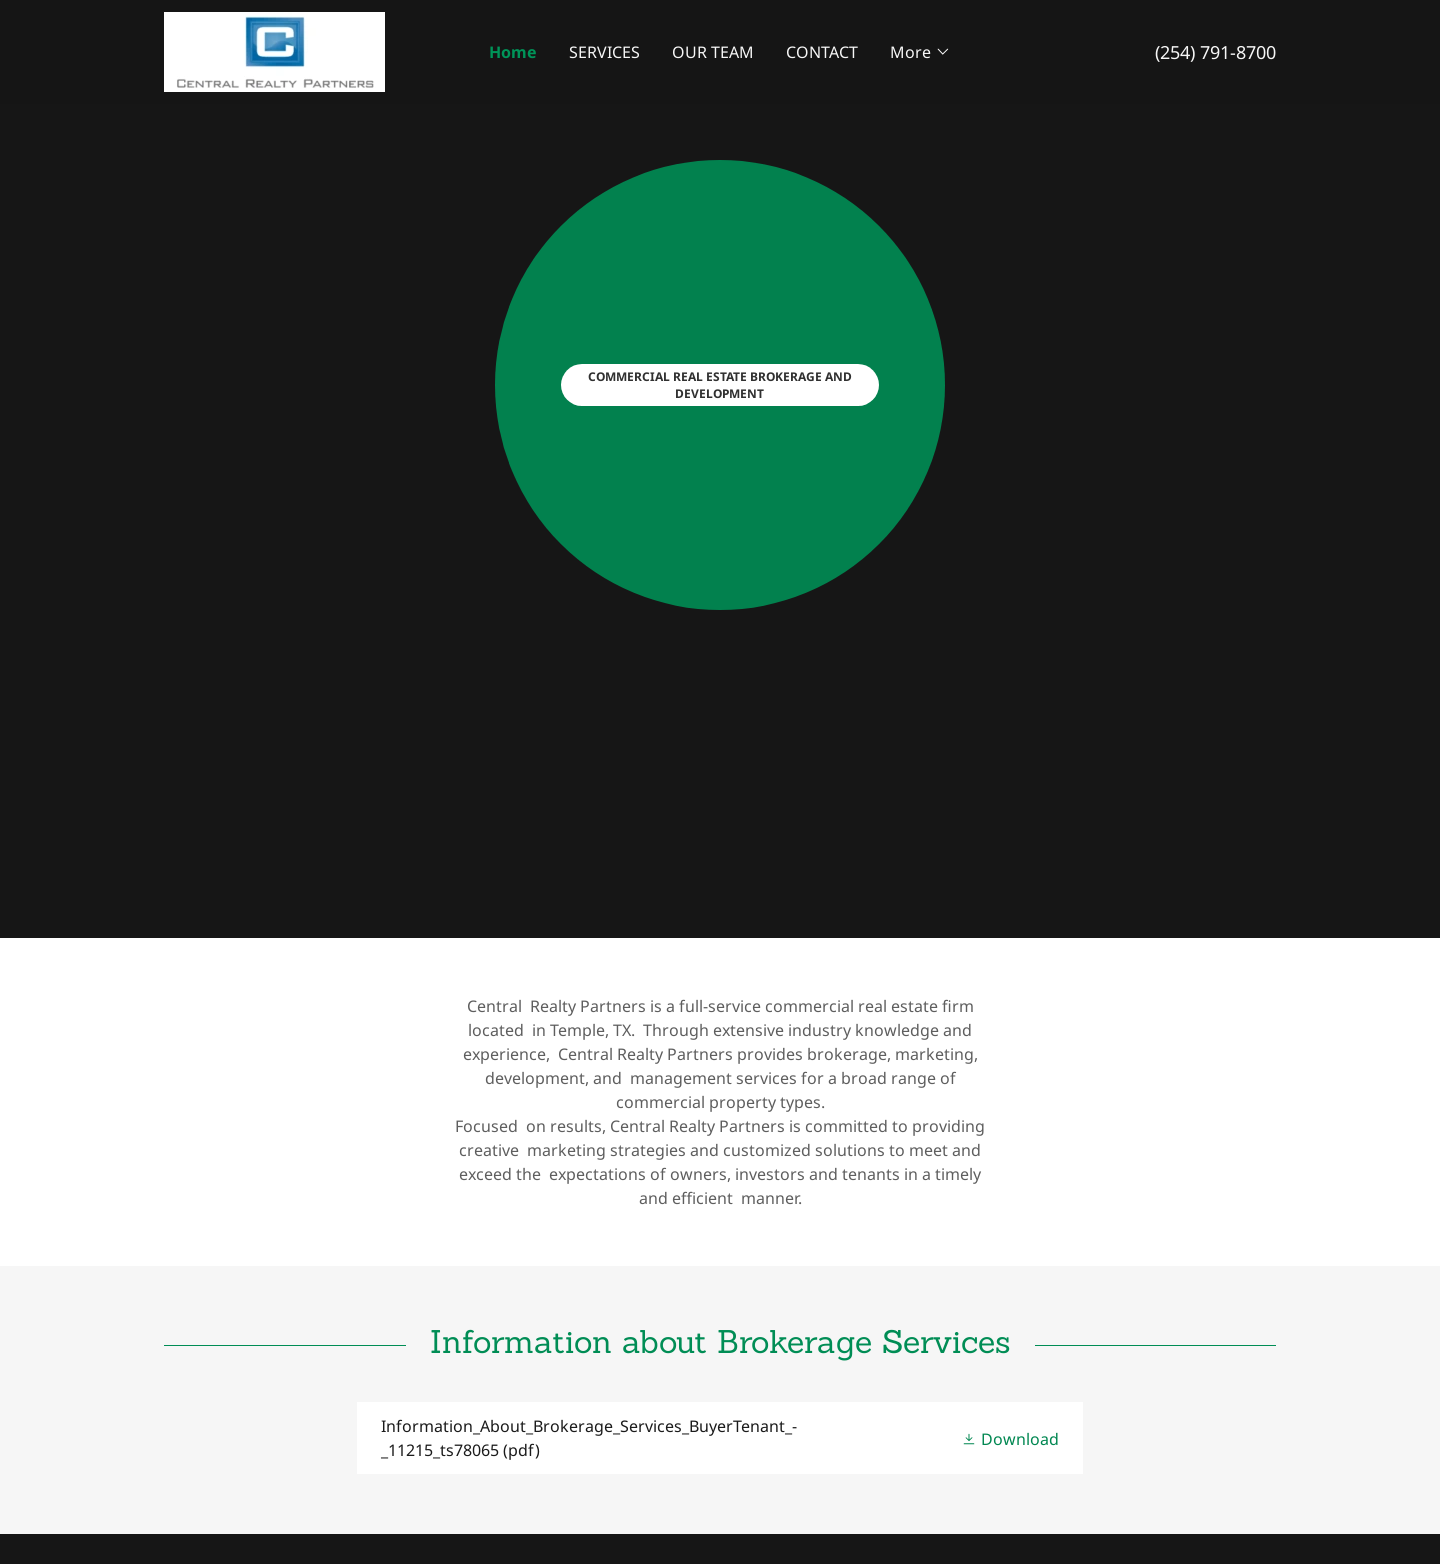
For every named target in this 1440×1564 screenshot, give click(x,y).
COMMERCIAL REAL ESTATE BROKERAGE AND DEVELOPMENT (720, 385)
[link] (274, 50)
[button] (920, 52)
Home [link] (513, 52)
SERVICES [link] (604, 52)
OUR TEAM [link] (713, 52)
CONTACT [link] (822, 52)
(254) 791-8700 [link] (1215, 52)
